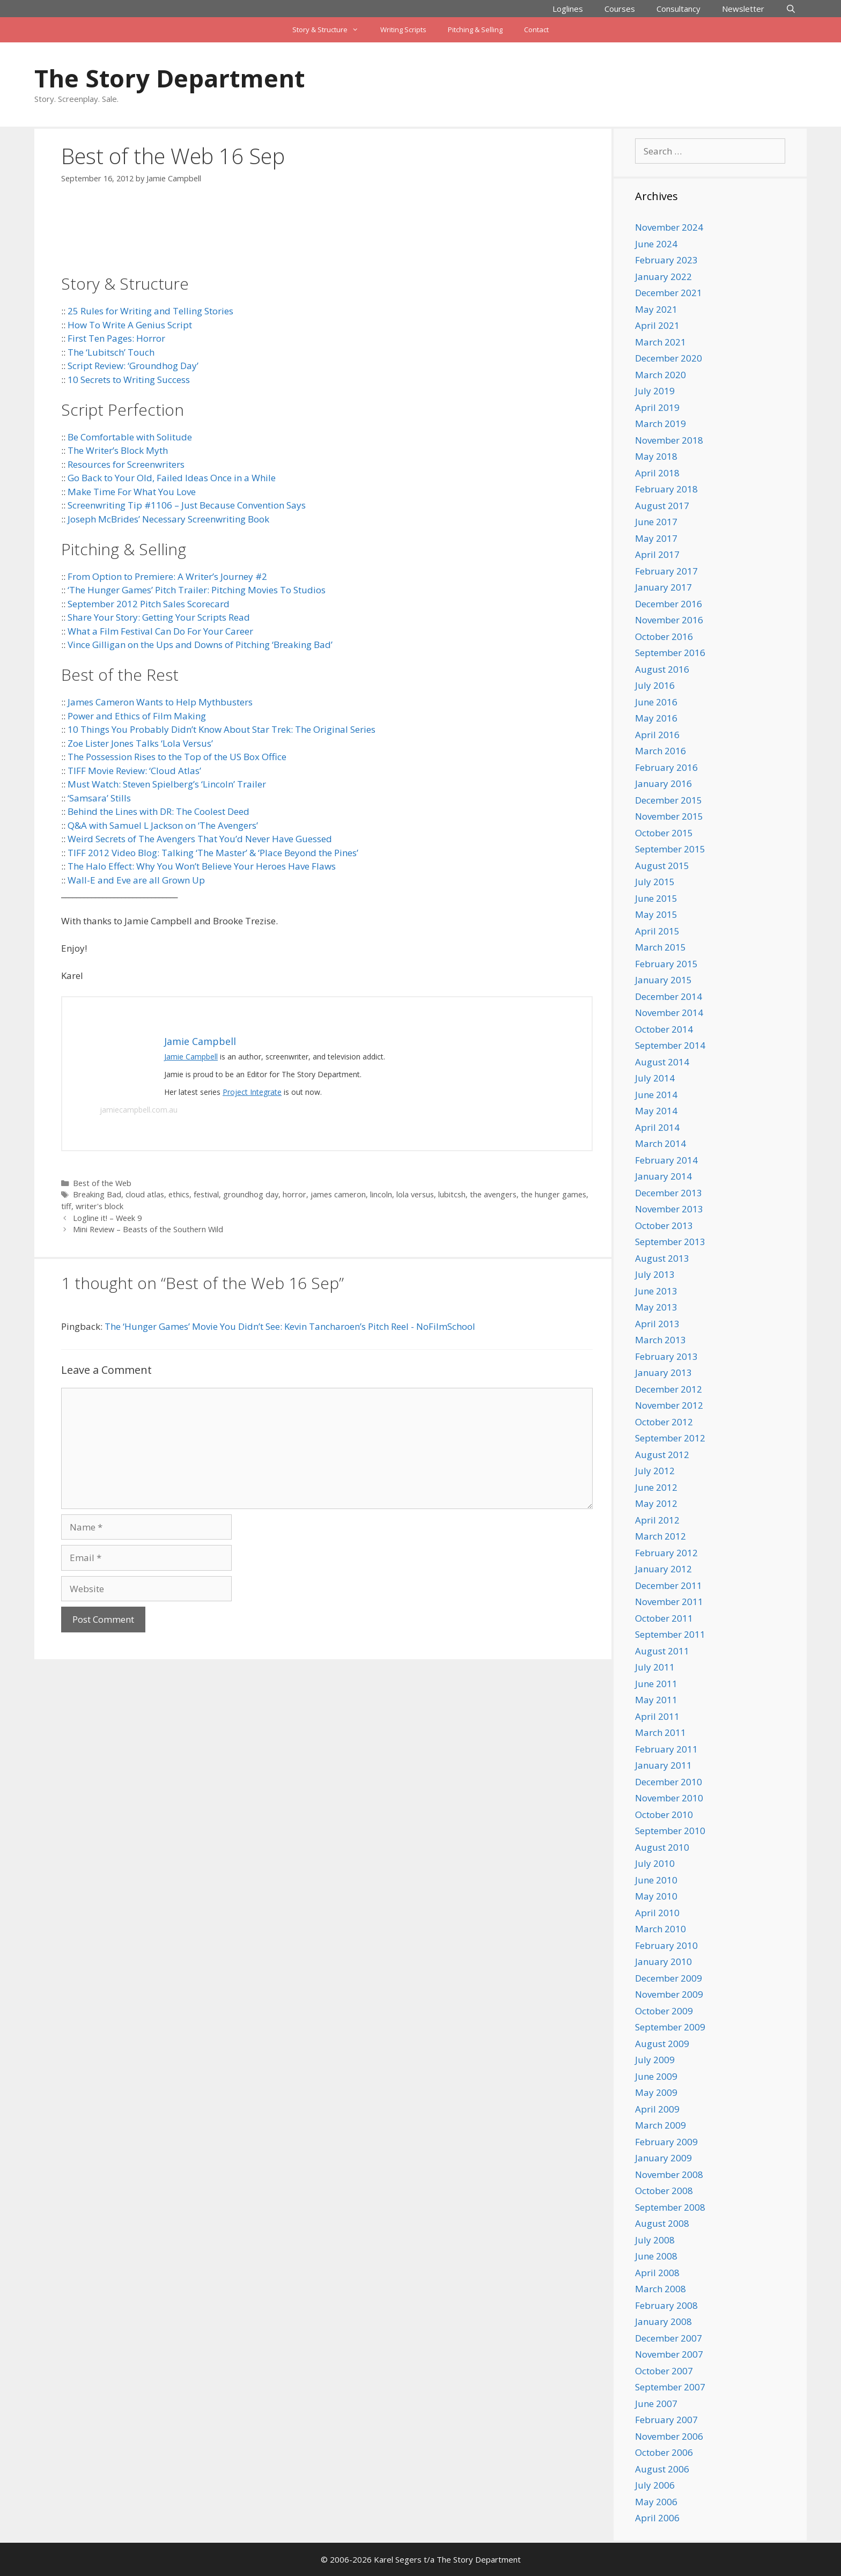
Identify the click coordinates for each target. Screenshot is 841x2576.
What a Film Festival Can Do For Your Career (160, 631)
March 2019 (660, 423)
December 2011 (668, 1585)
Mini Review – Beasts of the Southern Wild (148, 1229)
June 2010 (656, 1880)
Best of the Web (102, 1183)
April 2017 (657, 554)
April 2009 (657, 2109)
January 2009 (663, 2158)
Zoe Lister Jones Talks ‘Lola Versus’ (140, 743)
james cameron (338, 1194)
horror (294, 1194)
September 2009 (670, 2027)
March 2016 (660, 751)
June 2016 (656, 702)
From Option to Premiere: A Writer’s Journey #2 (167, 576)
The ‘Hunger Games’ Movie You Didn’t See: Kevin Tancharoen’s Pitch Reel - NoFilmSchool (290, 1326)
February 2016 (666, 767)
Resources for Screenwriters (126, 464)
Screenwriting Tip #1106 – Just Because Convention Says (187, 505)
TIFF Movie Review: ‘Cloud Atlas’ (134, 770)
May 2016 (656, 718)
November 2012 (669, 1405)
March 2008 (660, 2289)
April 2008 (657, 2272)
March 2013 (660, 1340)
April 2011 (657, 1716)
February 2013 (666, 1356)
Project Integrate (252, 1092)
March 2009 (660, 2125)
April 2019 (657, 407)
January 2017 (663, 587)
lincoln (381, 1194)
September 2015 (670, 849)
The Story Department (169, 78)
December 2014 (668, 996)
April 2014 (657, 1127)
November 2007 (669, 2354)
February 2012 (666, 1553)
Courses (619, 8)
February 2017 (666, 571)
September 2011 (670, 1634)
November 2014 (669, 1012)
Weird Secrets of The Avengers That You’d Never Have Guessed (200, 839)
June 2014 (656, 1094)
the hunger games (553, 1194)
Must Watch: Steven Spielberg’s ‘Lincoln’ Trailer (167, 784)
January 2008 (663, 2321)
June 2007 (656, 2403)
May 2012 (656, 1503)
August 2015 (662, 865)
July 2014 (655, 1078)
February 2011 (666, 1749)
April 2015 (657, 931)
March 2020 (660, 375)
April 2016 (657, 734)
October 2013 (664, 1225)
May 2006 (656, 2502)
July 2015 (655, 881)
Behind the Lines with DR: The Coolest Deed (158, 811)
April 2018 (657, 473)
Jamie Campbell (191, 1056)
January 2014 (663, 1176)
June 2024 (656, 244)
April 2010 (657, 1913)
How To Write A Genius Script (130, 325)
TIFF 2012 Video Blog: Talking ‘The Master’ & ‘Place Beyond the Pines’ (213, 853)
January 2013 (663, 1372)
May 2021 (656, 309)
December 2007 (668, 2338)
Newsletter (743, 8)
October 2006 (664, 2452)
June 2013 (656, 1291)
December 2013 (668, 1193)
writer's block (99, 1206)
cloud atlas (145, 1194)
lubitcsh (452, 1194)
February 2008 (666, 2305)
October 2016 (664, 636)
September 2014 (670, 1045)
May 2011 (656, 1700)
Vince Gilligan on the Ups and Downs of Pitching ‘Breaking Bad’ (200, 644)
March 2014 (660, 1143)
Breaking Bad (97, 1194)
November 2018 (669, 440)
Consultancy (678, 8)
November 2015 (669, 816)
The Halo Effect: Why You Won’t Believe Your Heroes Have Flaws (202, 866)
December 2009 (668, 1978)
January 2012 (663, 1569)
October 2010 (664, 1814)
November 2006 (669, 2436)
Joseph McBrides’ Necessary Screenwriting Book (168, 519)
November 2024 (669, 227)
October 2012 (664, 1422)
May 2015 (656, 914)
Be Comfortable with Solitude (130, 437)
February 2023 (666, 260)
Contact (536, 29)
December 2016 (668, 604)
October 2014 (664, 1029)
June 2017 (656, 522)
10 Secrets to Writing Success (129, 379)
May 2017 (656, 538)
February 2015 (666, 964)
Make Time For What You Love (132, 491)
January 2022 (663, 276)
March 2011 (660, 1732)
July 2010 (655, 1863)
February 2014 (666, 1160)
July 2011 (655, 1667)
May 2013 (656, 1307)
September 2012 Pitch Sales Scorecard (149, 604)
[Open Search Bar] (791, 8)
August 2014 (662, 1062)
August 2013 (662, 1258)
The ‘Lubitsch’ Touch (111, 352)
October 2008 (664, 2190)
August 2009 (662, 2043)
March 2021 (660, 342)
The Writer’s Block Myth (118, 450)
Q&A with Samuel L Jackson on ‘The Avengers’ (163, 825)
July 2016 (655, 685)
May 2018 (656, 456)
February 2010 (666, 1945)
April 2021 (657, 325)
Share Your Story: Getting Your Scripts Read (159, 617)
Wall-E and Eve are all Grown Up (136, 880)
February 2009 (666, 2142)
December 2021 (668, 292)
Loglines (567, 8)
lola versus (415, 1194)
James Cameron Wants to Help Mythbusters (160, 702)
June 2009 (656, 2076)
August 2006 (662, 2469)
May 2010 (656, 1896)
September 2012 (670, 1438)
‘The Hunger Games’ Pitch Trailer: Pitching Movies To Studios (197, 590)
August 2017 (662, 505)
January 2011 (663, 1765)
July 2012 (655, 1470)
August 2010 (662, 1847)
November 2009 (669, 1994)
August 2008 (662, 2223)
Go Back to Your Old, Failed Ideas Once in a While (172, 478)
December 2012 (668, 1389)
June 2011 (656, 1683)
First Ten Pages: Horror (116, 338)
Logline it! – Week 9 (107, 1218)
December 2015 (668, 800)
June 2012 (656, 1487)
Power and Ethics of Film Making (137, 716)
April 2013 (657, 1324)
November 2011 (669, 1601)
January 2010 (663, 1961)
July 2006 (655, 2485)
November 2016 (669, 620)
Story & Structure (330, 29)
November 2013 (669, 1209)
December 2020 (668, 358)
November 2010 (669, 1798)
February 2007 (666, 2419)
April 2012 (657, 1520)
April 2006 (657, 2518)
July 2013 (655, 1274)
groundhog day (250, 1194)
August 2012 (662, 1454)
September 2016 (670, 652)
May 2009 (656, 2092)
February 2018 (666, 489)
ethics (178, 1194)
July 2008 (655, 2240)
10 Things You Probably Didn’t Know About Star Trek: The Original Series (221, 729)
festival (206, 1194)
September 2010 (670, 1830)
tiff (66, 1206)
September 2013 (670, 1241)
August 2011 (662, 1651)
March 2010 (660, 1929)
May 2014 (656, 1111)
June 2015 (656, 898)
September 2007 (670, 2387)
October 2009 (664, 2011)
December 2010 (668, 1782)
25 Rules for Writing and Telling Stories (150, 311)
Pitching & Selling (475, 29)
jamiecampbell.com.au (139, 1110)
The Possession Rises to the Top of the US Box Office (177, 756)
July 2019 (655, 391)
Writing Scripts (403, 29)
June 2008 (656, 2256)
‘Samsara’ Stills (99, 798)
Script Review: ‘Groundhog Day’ (133, 365)
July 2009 (655, 2060)
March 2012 (660, 1536)
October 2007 (664, 2371)
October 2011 (664, 1618)
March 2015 (660, 947)
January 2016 (663, 783)
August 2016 (662, 669)
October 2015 (664, 833)
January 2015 (663, 980)
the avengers (493, 1194)
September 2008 (670, 2207)
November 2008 (669, 2174)
